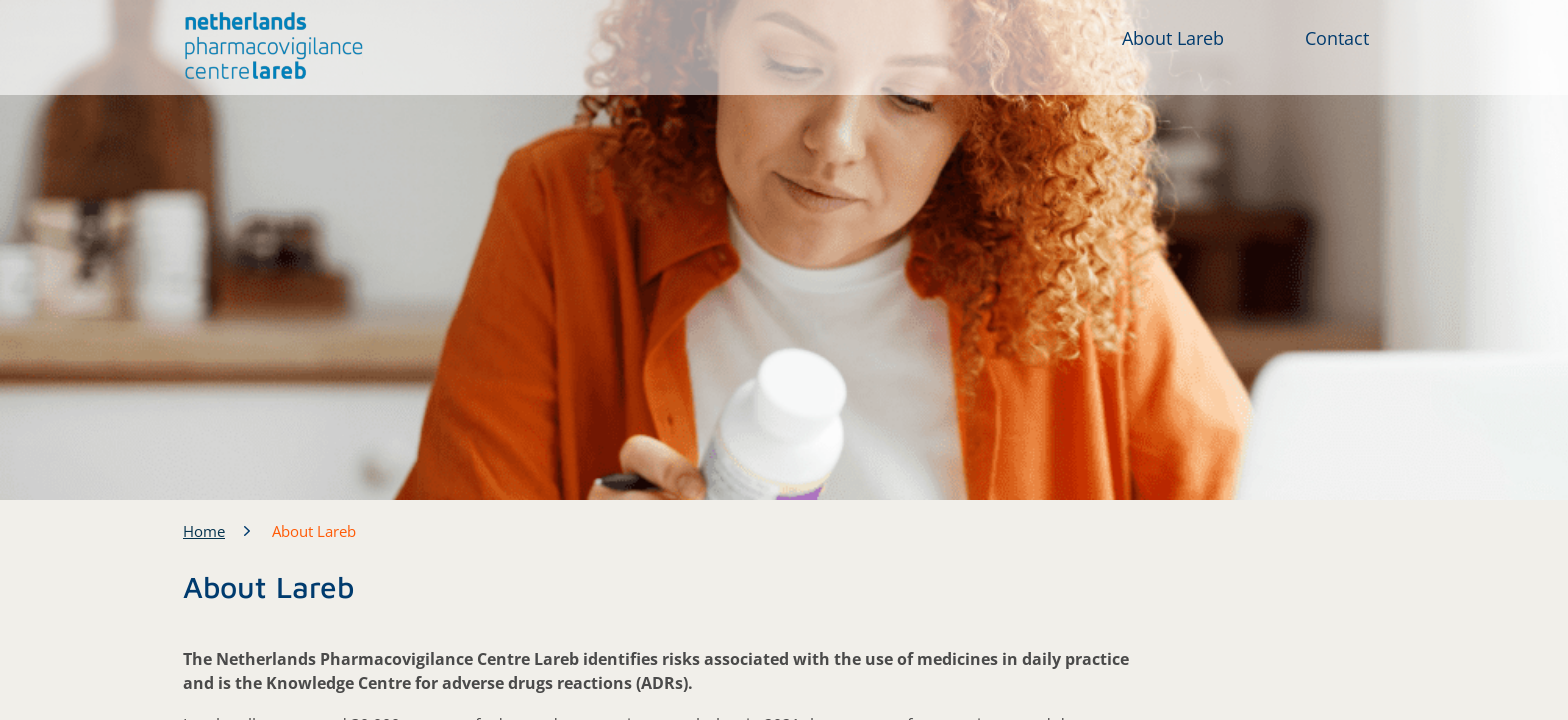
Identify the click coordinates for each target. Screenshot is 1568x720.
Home (204, 531)
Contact (1337, 38)
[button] (274, 46)
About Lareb (1173, 38)
